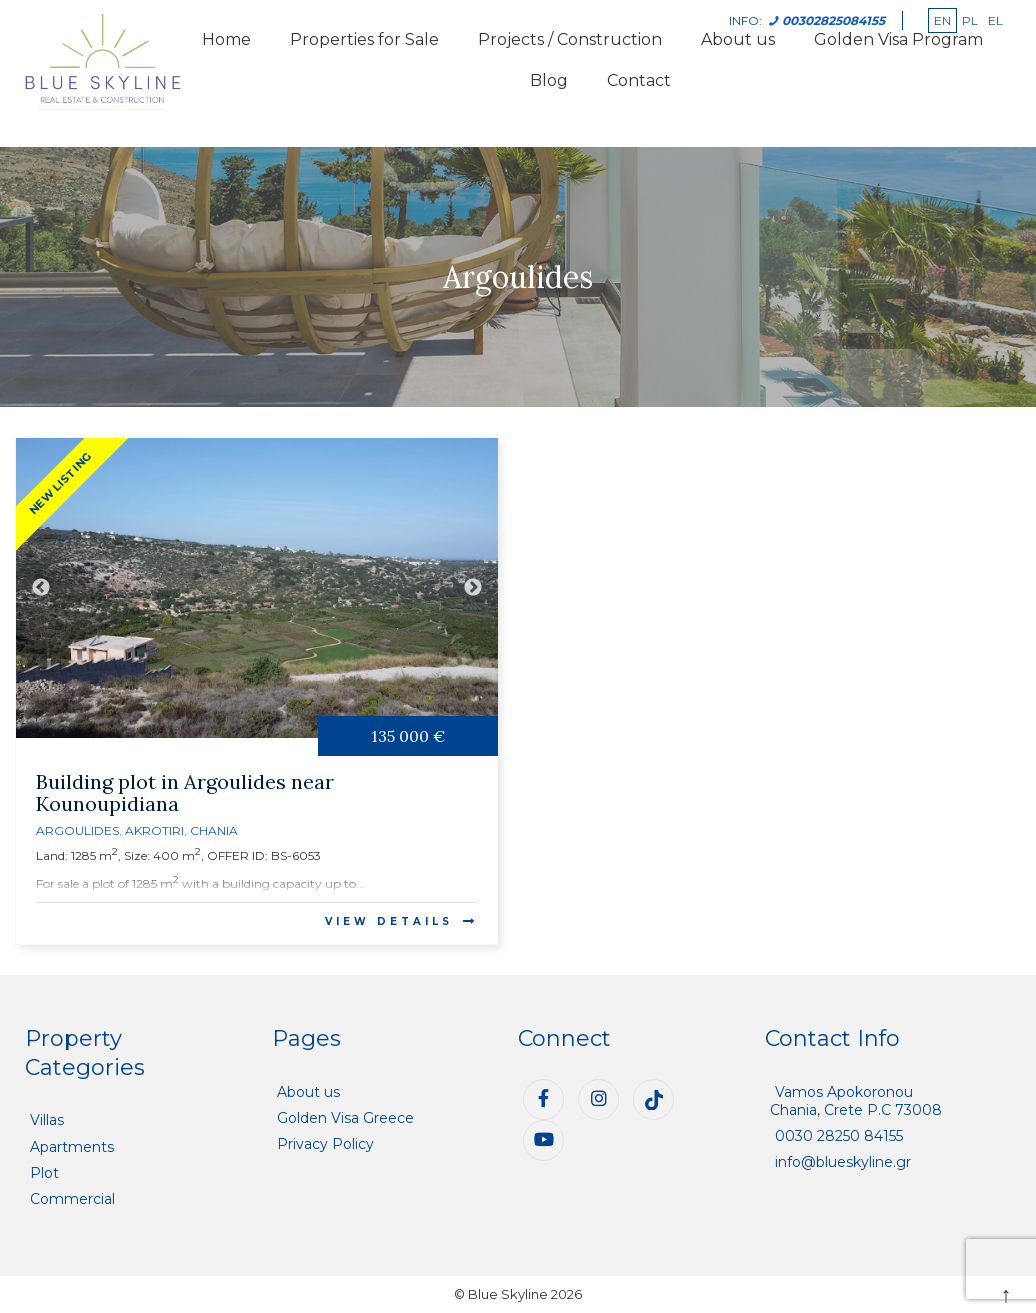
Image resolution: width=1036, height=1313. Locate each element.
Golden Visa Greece (345, 1118)
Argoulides (77, 830)
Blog (549, 80)
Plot (44, 1173)
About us (308, 1092)
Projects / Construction (570, 39)
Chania (214, 830)
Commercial (72, 1199)
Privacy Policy (325, 1144)
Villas (47, 1120)
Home (226, 39)
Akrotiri (154, 830)
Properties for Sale (364, 39)
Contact (639, 80)
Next (473, 588)
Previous (41, 588)
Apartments (72, 1147)
